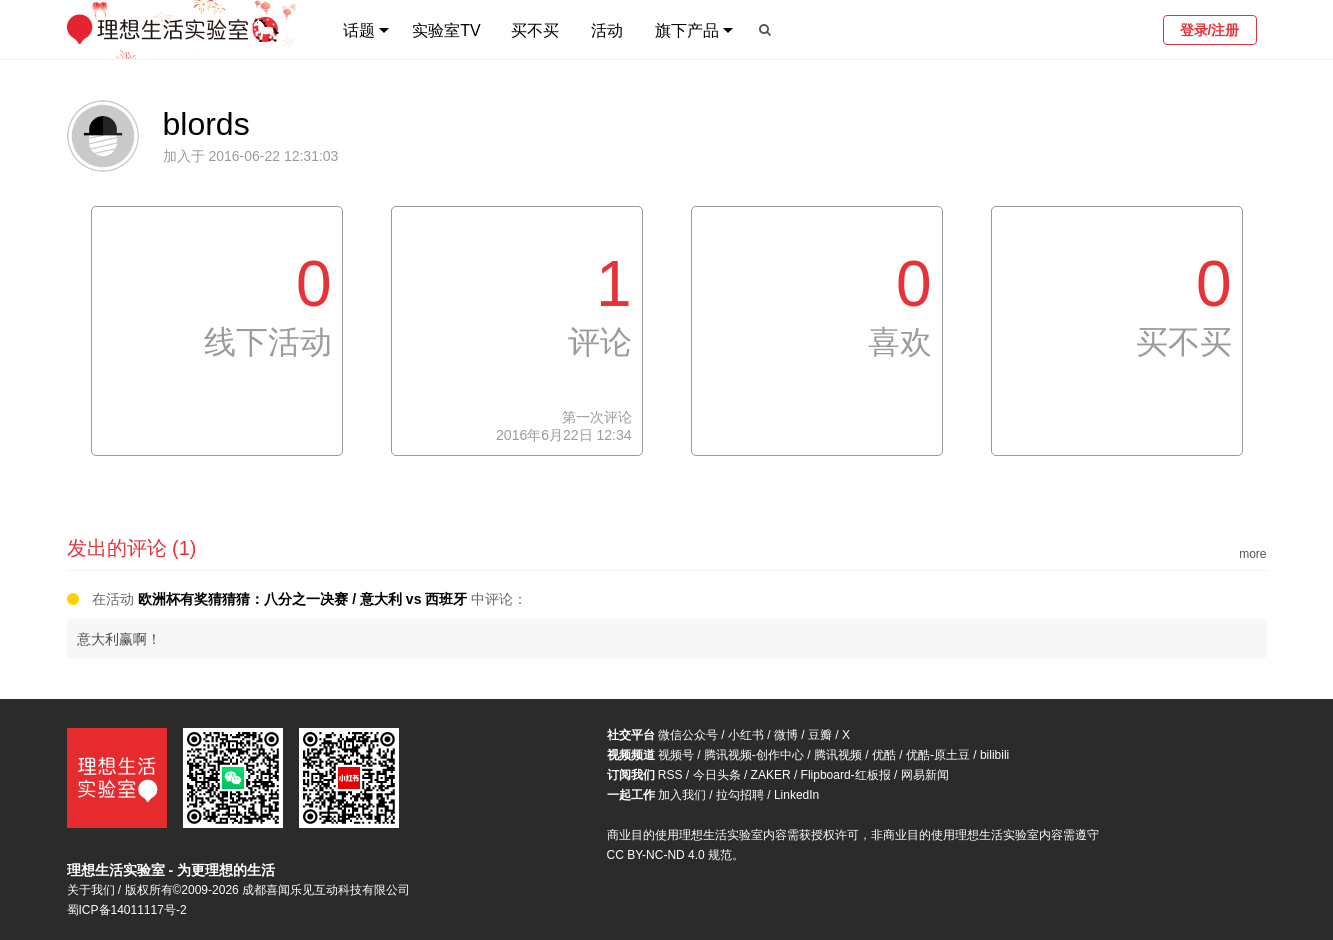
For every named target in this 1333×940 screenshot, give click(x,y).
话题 (359, 30)
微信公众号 (688, 735)
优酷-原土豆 (938, 755)
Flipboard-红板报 (846, 775)
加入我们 (682, 795)
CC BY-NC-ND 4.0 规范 (670, 855)
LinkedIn (796, 795)
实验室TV (446, 30)
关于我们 (91, 890)
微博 (786, 735)
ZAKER (771, 775)
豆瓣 (820, 735)
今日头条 (717, 775)
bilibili (994, 755)
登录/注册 (1210, 30)
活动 (607, 30)
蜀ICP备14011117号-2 (127, 910)
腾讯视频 (838, 755)
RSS (670, 775)
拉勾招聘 (740, 795)
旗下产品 (687, 30)
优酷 (884, 755)
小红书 (746, 735)
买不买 (535, 30)
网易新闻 (925, 775)
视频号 (676, 755)
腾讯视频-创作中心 (754, 755)
